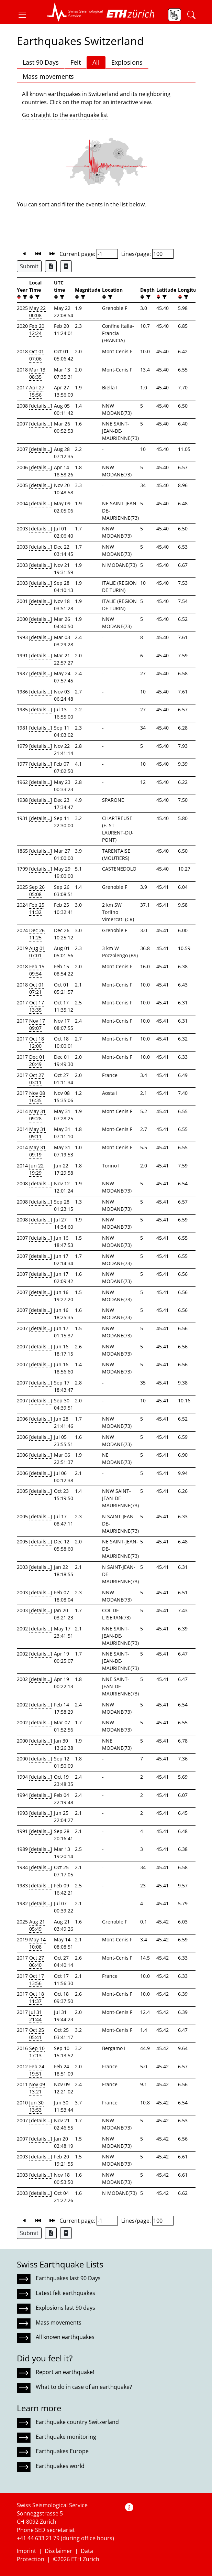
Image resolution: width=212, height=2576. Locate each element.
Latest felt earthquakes (65, 2293)
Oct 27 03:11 (36, 1079)
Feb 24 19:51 (36, 2070)
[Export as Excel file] (51, 266)
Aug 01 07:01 (37, 952)
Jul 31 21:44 (35, 2016)
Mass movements (48, 76)
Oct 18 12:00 (36, 1042)
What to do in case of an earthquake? (84, 2387)
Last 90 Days (41, 62)
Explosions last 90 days (65, 2307)
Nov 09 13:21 (37, 2088)
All (96, 62)
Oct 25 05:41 (36, 2033)
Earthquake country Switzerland (77, 2422)
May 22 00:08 (37, 312)
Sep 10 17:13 (37, 2052)
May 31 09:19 (37, 1151)
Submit (29, 266)
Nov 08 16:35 (37, 1096)
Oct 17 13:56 (36, 1979)
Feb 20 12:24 (36, 329)
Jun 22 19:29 (36, 1169)
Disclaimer (58, 2551)
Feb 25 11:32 (36, 908)
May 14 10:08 (37, 1943)
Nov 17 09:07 (37, 1024)
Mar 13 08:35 (37, 373)
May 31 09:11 (37, 1133)
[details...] (40, 405)
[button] (25, 15)
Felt (75, 62)
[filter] (24, 297)
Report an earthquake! (65, 2372)
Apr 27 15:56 (36, 391)
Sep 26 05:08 (37, 890)
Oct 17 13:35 (36, 1006)
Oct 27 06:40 (36, 1961)
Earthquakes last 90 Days (68, 2278)
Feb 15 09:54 (36, 970)
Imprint (26, 2551)
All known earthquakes (65, 2337)
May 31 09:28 (37, 1115)
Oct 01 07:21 (36, 988)
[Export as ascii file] (66, 266)
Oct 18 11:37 (36, 1997)
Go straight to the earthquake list (65, 115)
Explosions (127, 62)
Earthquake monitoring (66, 2436)
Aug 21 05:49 (37, 1925)
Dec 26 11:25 (37, 934)
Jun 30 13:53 (36, 2106)
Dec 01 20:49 (37, 1060)
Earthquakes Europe (62, 2451)
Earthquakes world (60, 2466)
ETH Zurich (85, 2559)
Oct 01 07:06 (36, 355)
